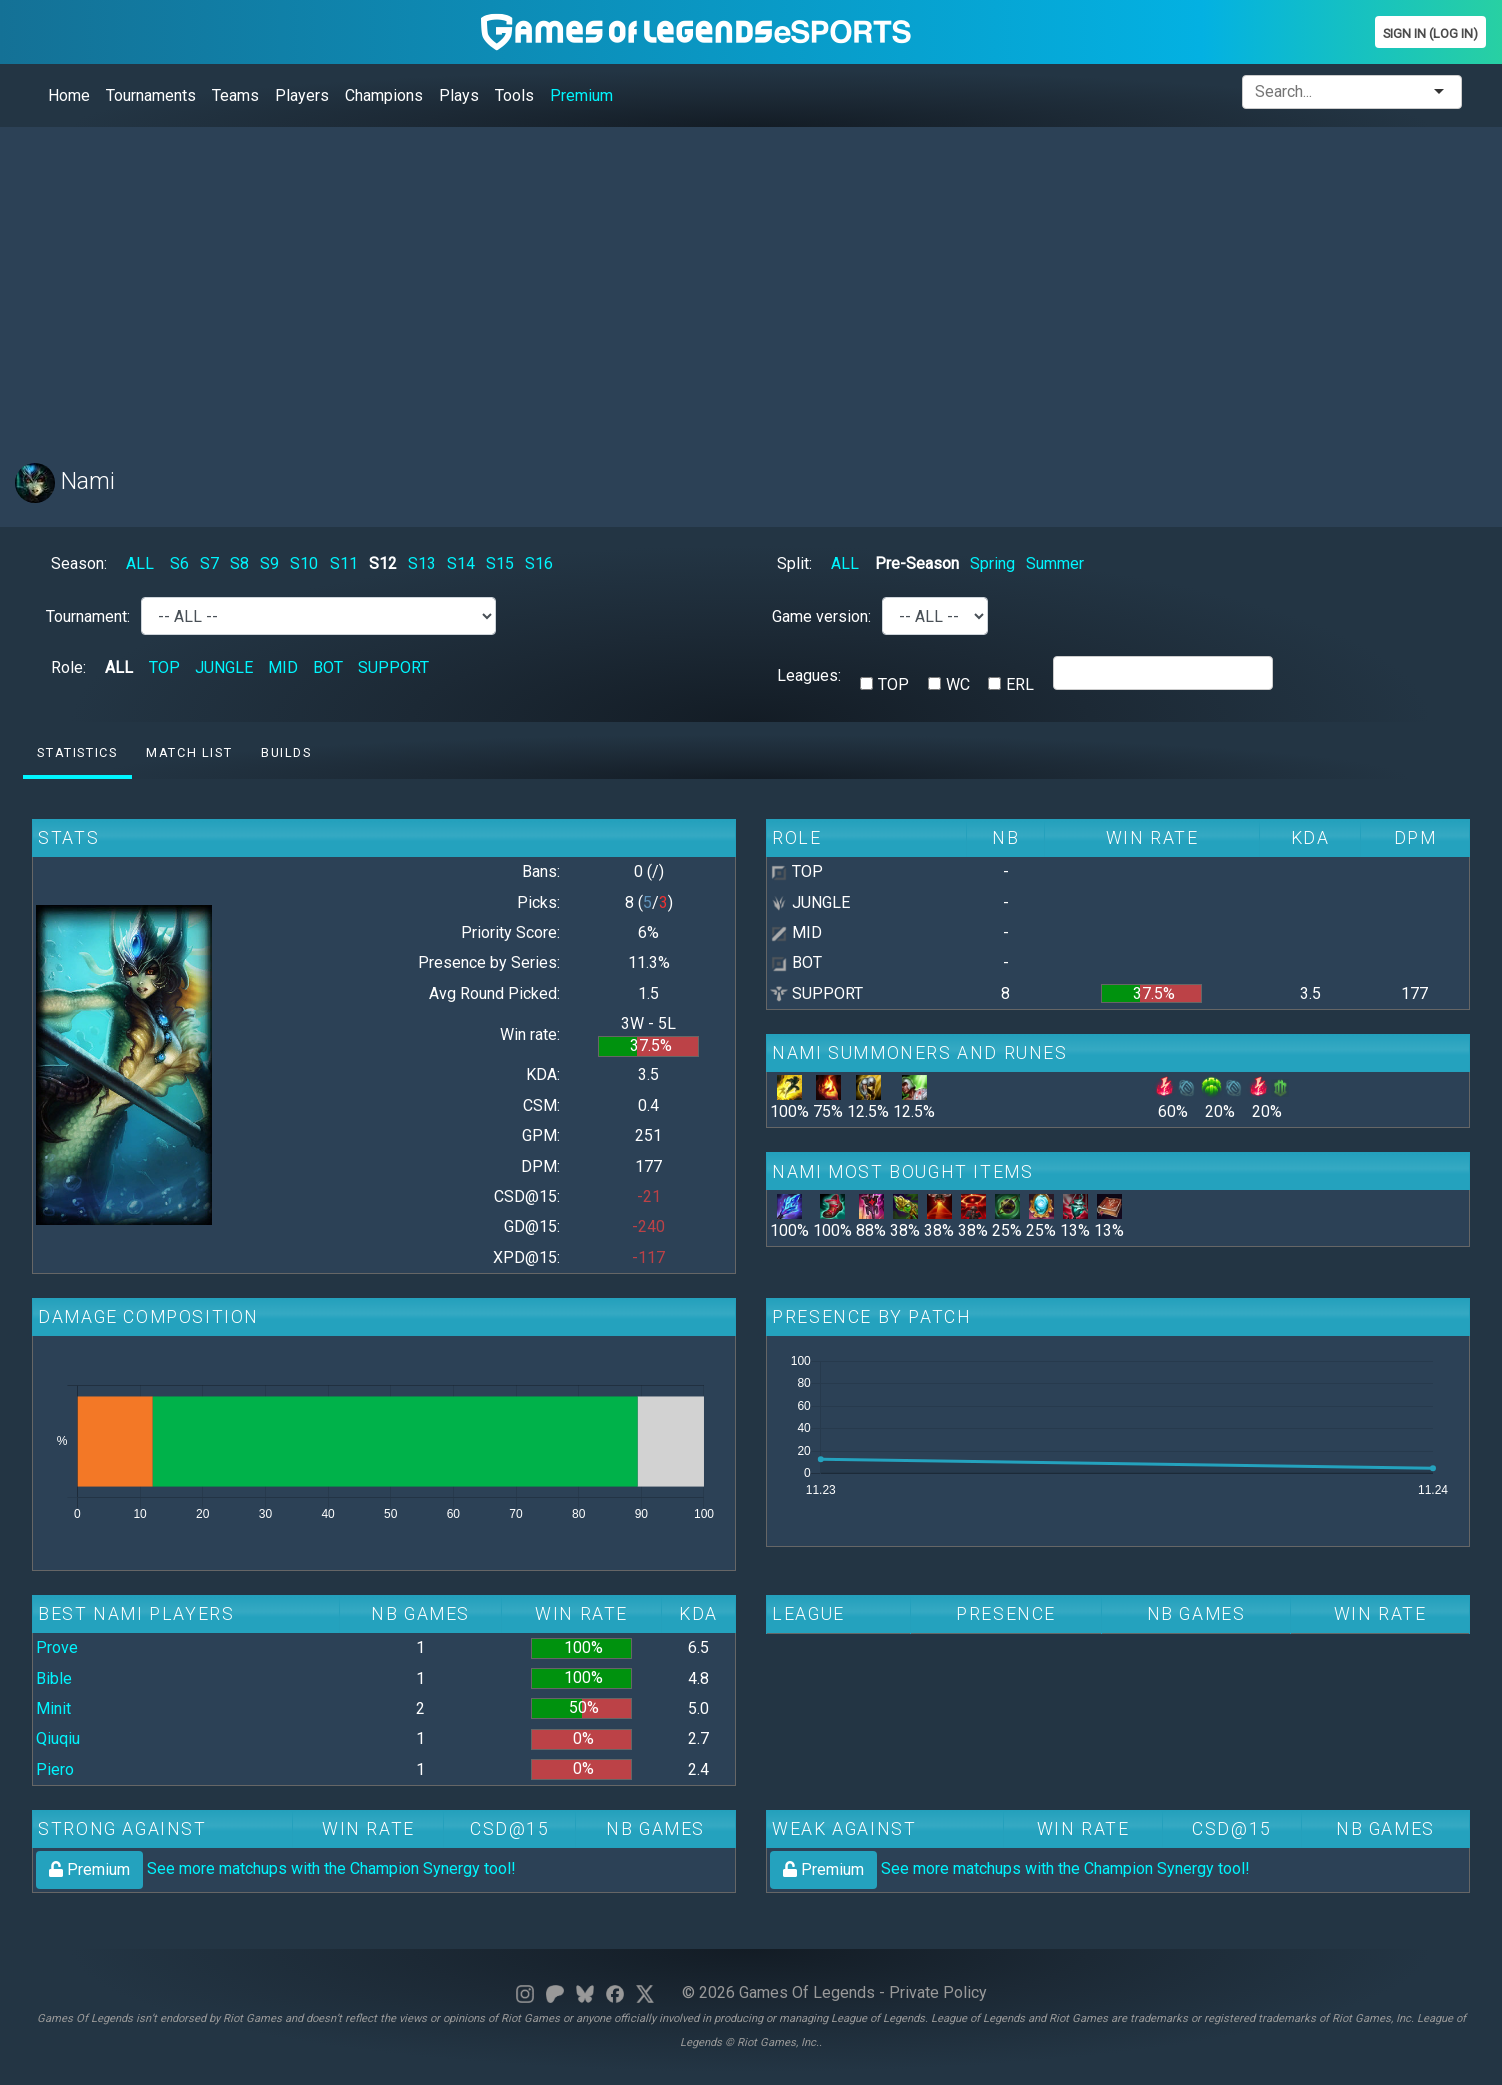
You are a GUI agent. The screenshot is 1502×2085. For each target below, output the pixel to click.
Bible (54, 1678)
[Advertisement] (615, 283)
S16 (539, 563)
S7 (209, 563)
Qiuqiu (58, 1738)
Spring (992, 563)
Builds (286, 752)
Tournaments (151, 95)
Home (69, 95)
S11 (344, 563)
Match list (189, 752)
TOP (164, 667)
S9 (269, 563)
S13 (422, 563)
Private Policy (938, 1992)
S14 (461, 563)
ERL (1020, 684)
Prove (57, 1647)
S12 (383, 563)
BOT (328, 667)
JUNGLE (224, 667)
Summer (1055, 563)
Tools (514, 95)
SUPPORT (393, 667)
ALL (140, 563)
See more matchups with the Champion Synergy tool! (276, 1868)
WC (958, 684)
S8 (239, 563)
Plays (459, 95)
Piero (55, 1769)
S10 (304, 563)
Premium (581, 95)
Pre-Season (917, 563)
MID (283, 667)
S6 (179, 563)
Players (302, 95)
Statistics (77, 752)
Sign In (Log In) (1430, 33)
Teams (235, 95)
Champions (384, 95)
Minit (53, 1708)
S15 (500, 563)
